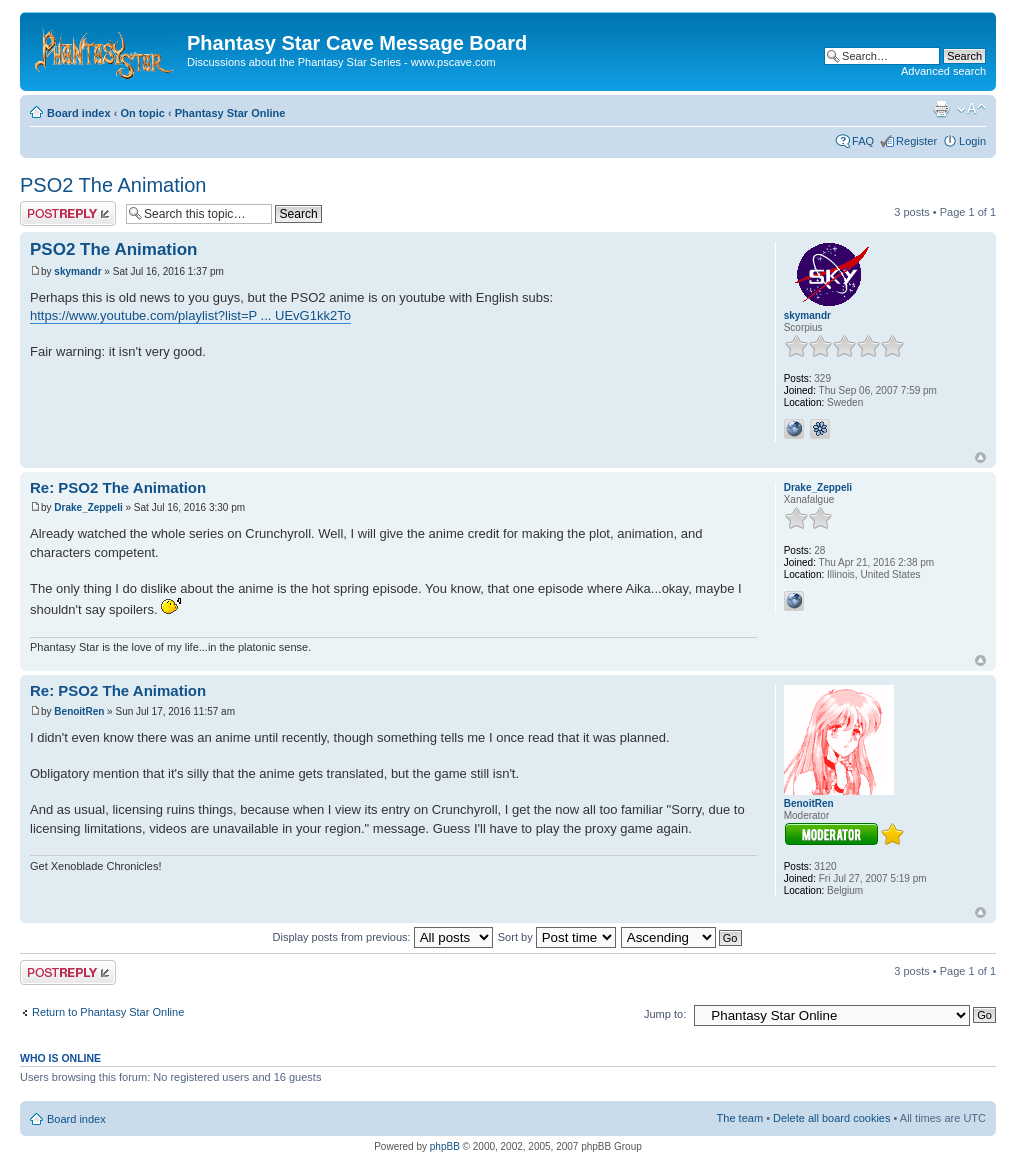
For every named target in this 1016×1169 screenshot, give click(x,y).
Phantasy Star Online (230, 113)
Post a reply (68, 213)
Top (980, 457)
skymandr (77, 271)
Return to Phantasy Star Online (108, 1012)
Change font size (971, 109)
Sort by (557, 937)
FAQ (863, 141)
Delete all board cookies (831, 1118)
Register (916, 141)
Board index (79, 113)
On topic (142, 113)
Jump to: (665, 1014)
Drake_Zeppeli (88, 507)
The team (740, 1118)
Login (972, 141)
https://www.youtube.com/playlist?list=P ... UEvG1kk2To (190, 315)
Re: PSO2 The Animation (118, 487)
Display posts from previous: (383, 937)
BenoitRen (79, 711)
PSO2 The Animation (113, 185)
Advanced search (943, 71)
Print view (941, 109)
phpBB (445, 1146)
